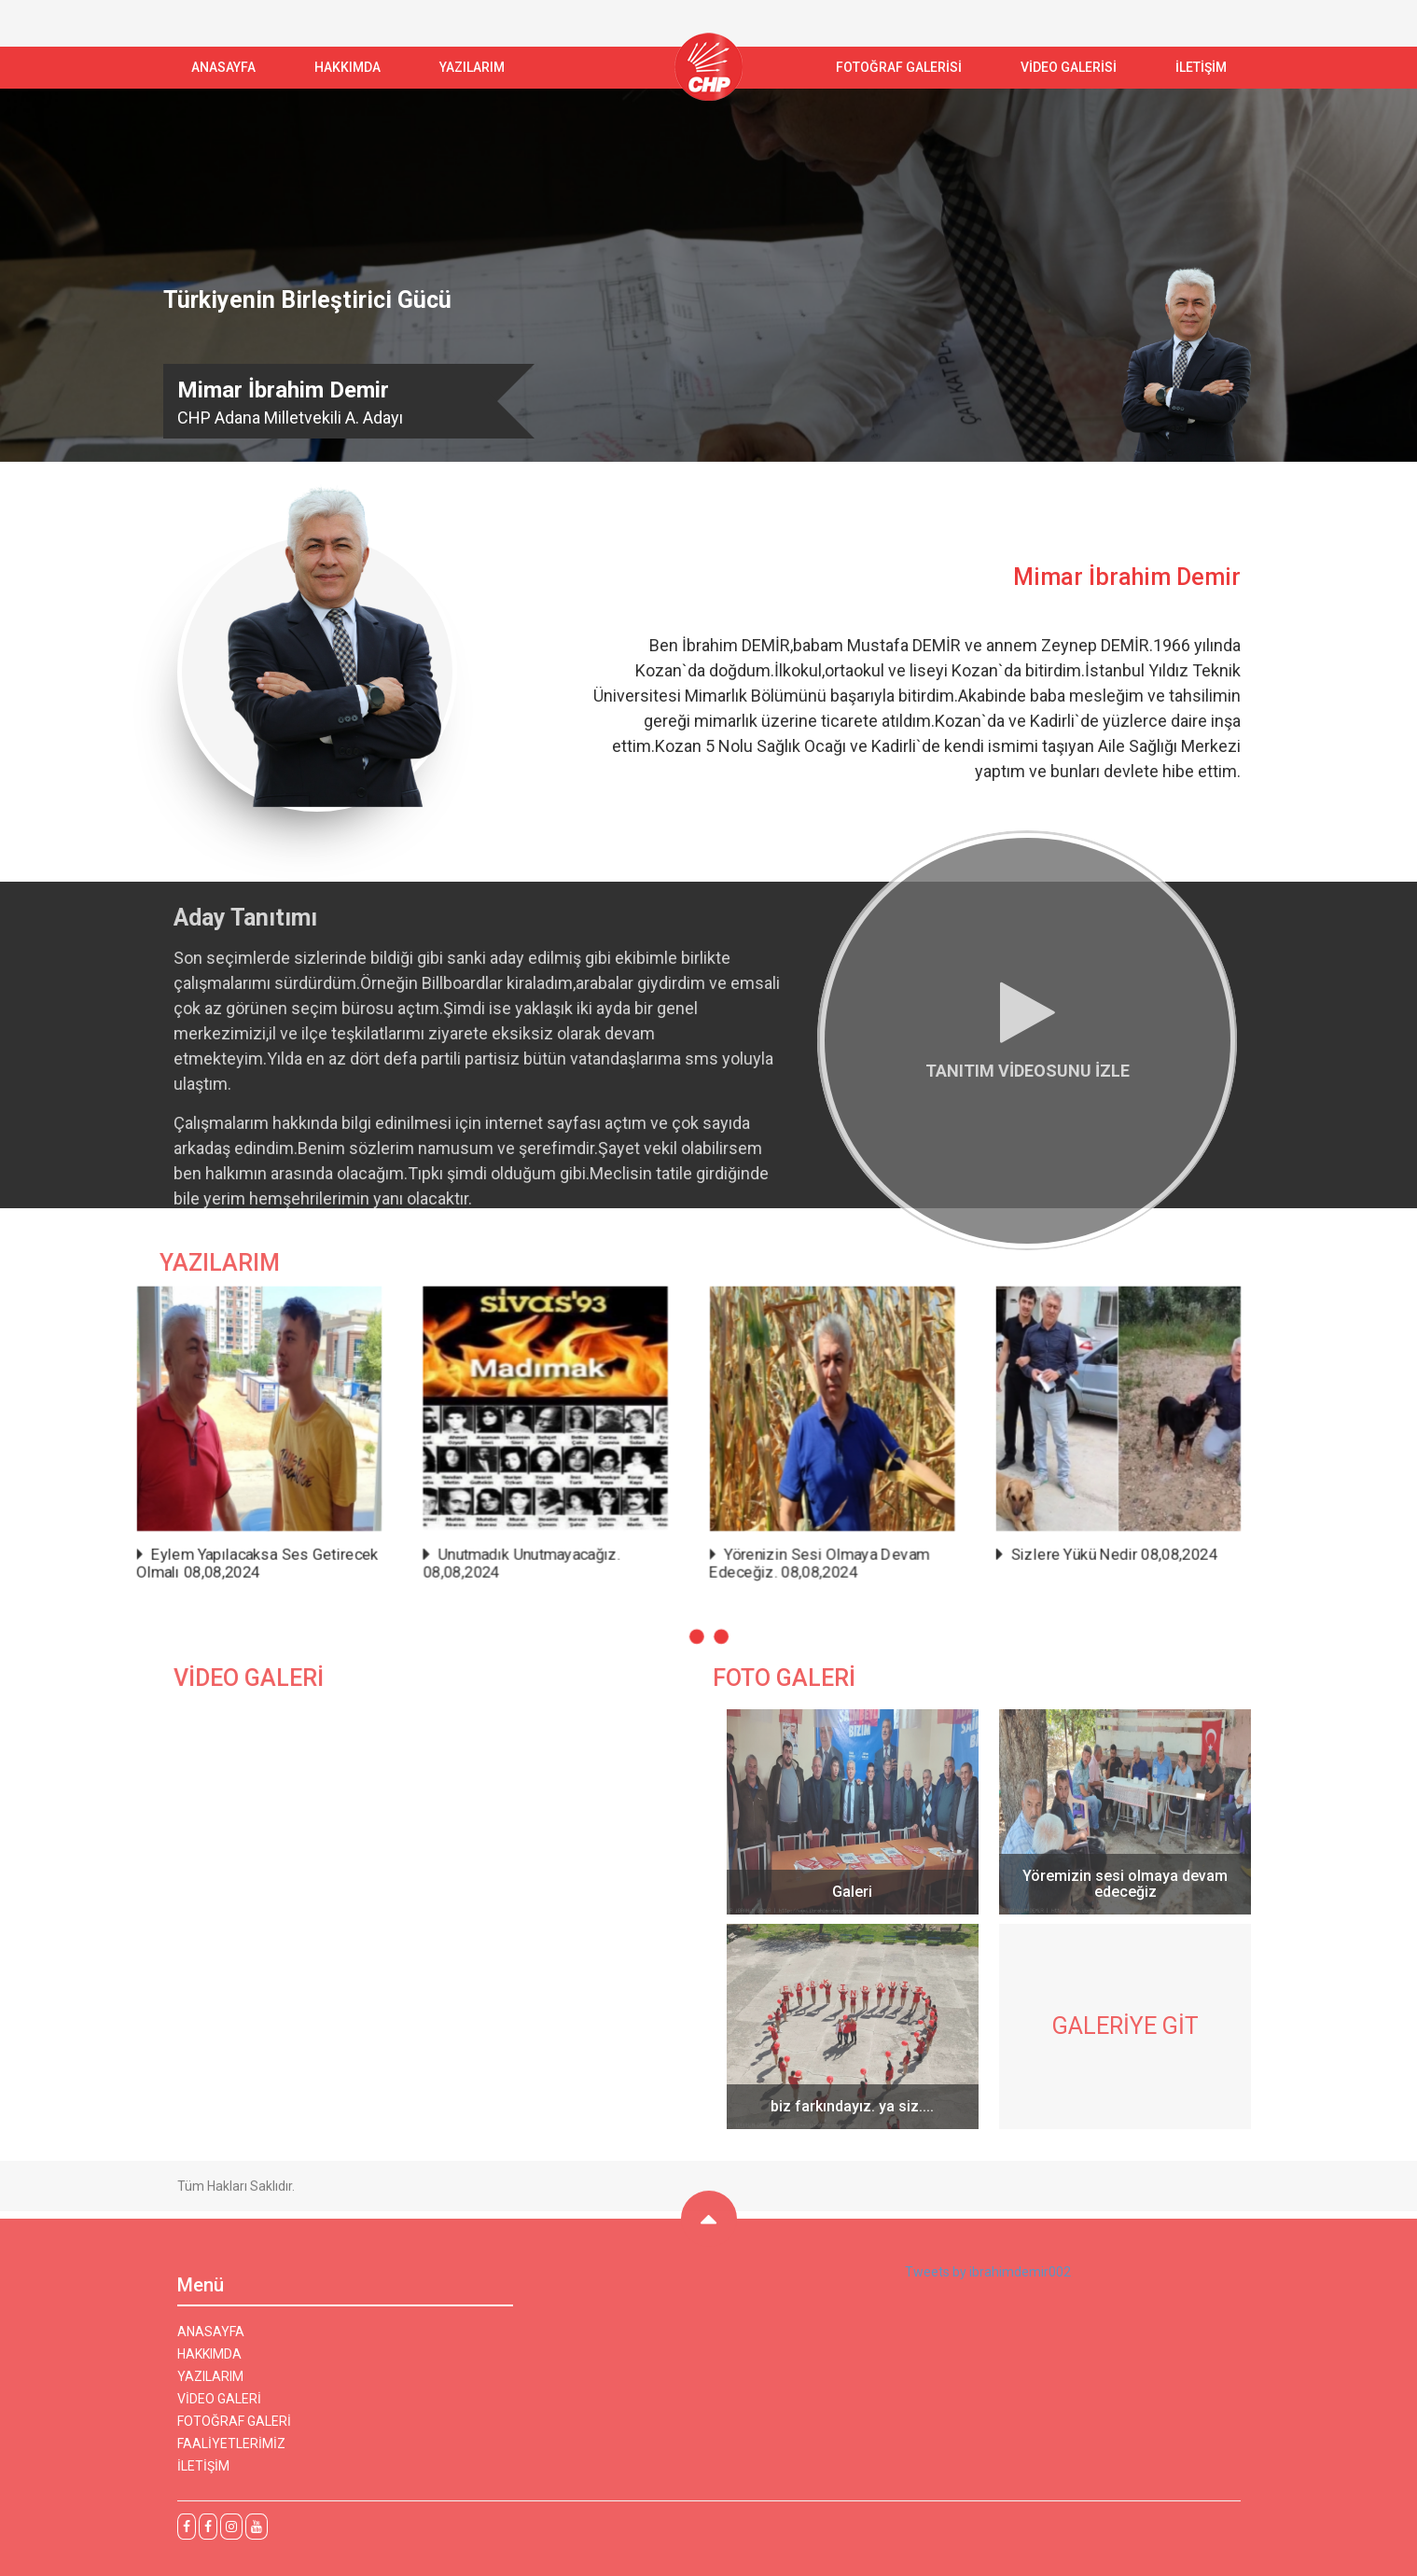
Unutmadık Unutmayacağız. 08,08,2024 (652, 1496)
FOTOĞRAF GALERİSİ (899, 67)
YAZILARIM (472, 67)
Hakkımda (347, 67)
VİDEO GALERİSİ (1069, 67)
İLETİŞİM (1201, 67)
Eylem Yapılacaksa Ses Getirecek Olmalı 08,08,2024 (573, 1496)
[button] (705, 1518)
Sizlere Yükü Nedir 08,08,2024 (829, 1494)
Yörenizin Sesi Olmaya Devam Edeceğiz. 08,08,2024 (741, 1496)
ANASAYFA (223, 67)
